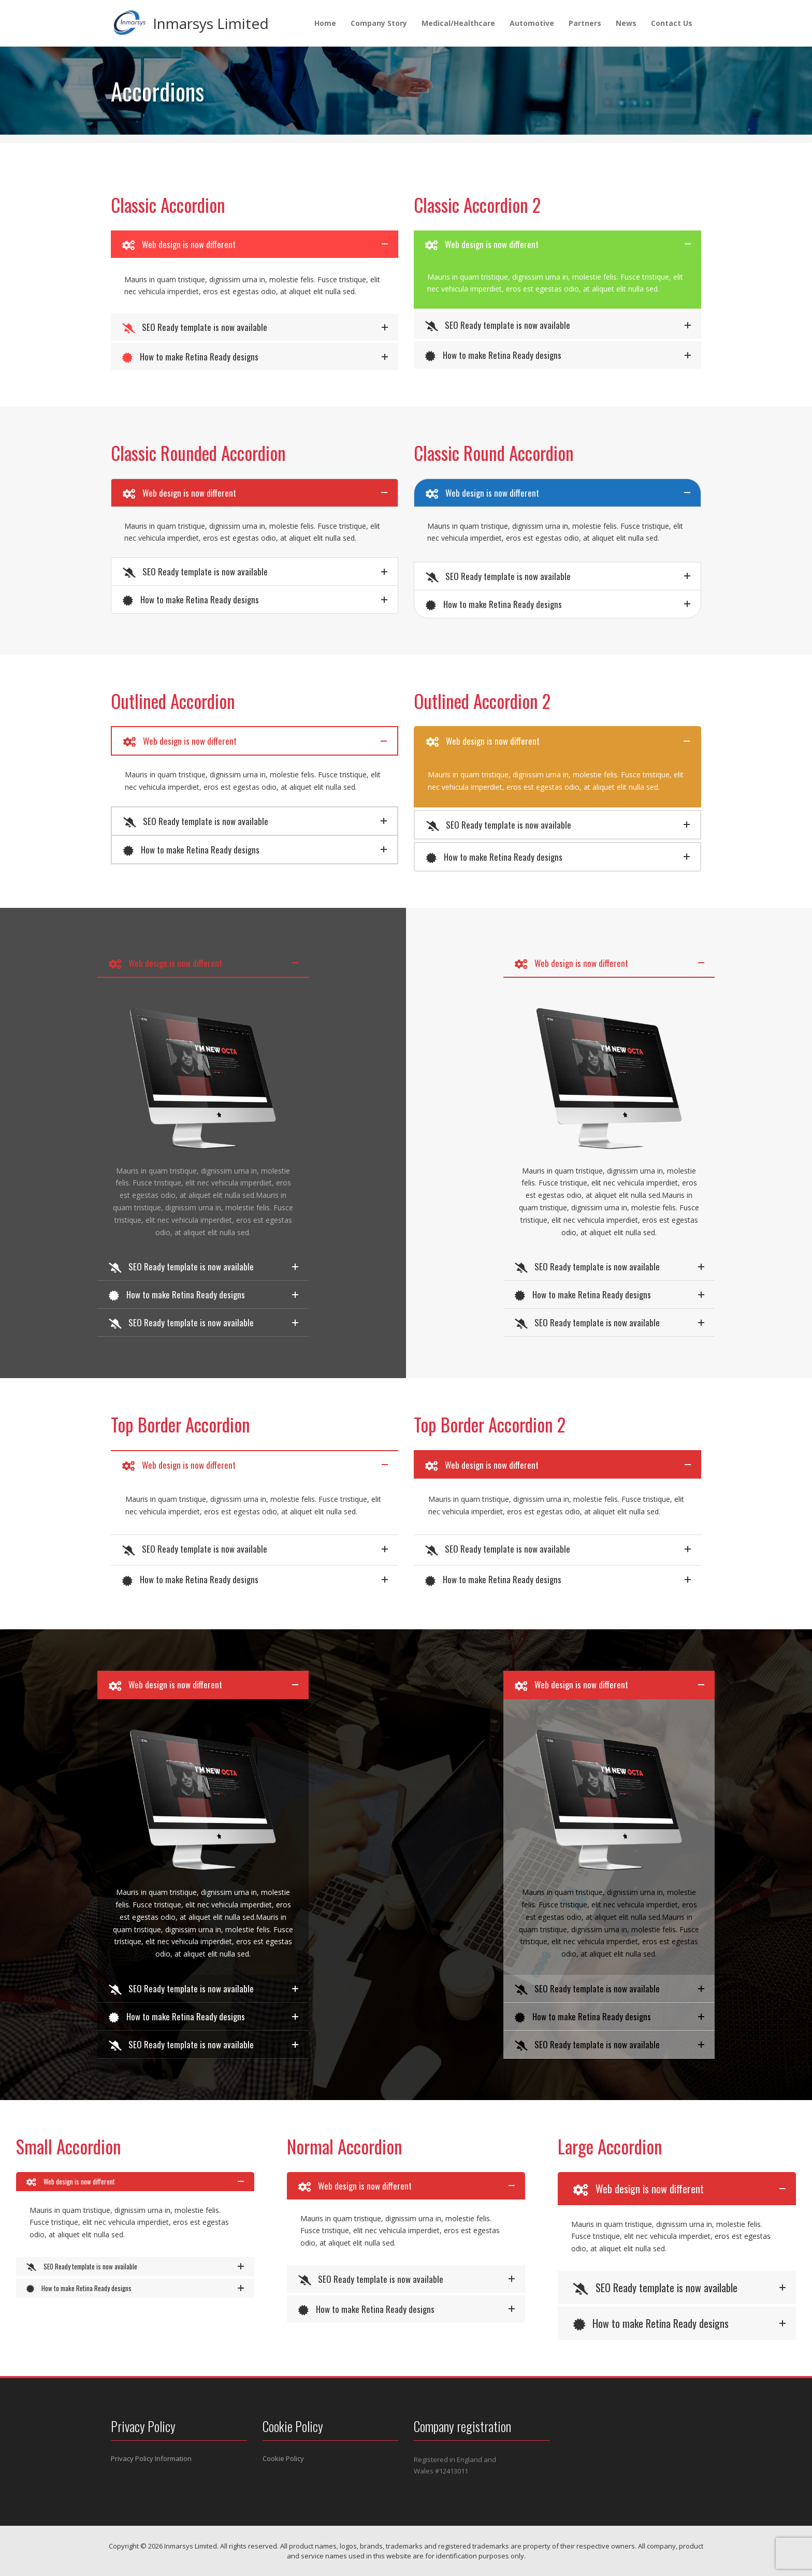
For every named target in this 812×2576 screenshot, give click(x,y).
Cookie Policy (283, 2458)
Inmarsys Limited (211, 23)
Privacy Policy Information (151, 2458)
